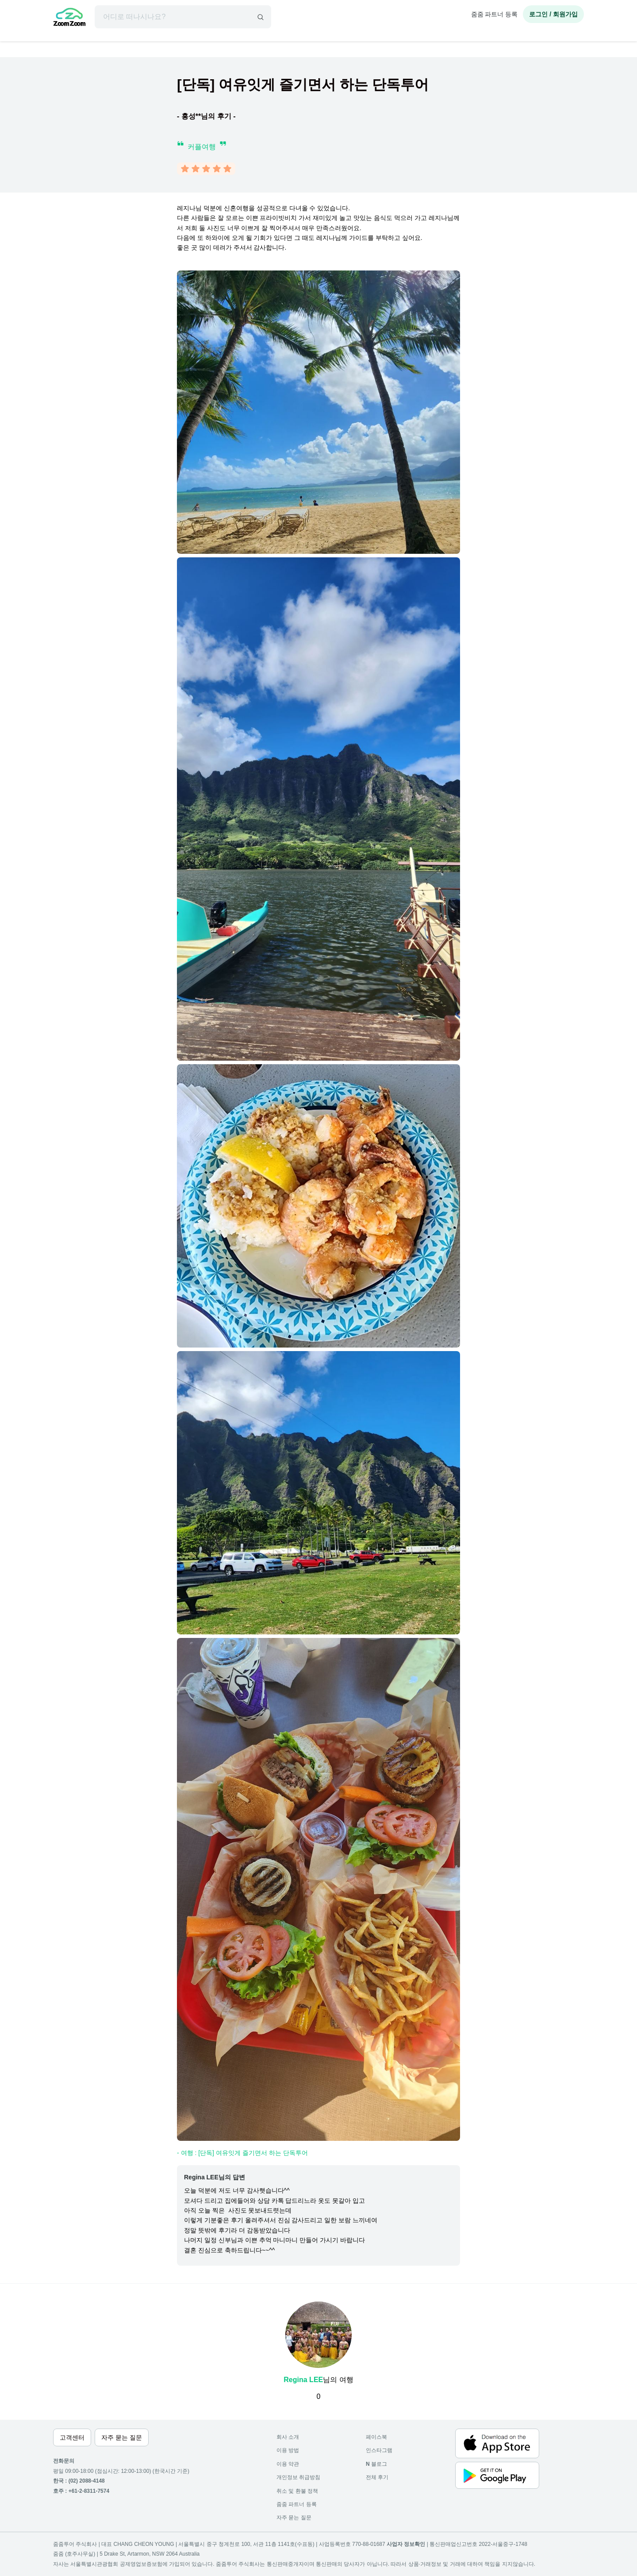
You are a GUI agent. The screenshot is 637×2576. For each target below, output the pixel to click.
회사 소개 (287, 2437)
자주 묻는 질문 (293, 2517)
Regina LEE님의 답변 (214, 2177)
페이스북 (376, 2437)
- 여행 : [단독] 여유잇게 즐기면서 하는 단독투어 (242, 2152)
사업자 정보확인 (406, 2544)
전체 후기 (377, 2477)
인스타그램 (379, 2450)
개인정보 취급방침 (298, 2477)
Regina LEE (303, 2379)
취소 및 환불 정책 (297, 2491)
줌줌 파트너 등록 (494, 14)
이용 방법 (287, 2450)
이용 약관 (287, 2464)
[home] (69, 18)
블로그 (376, 2464)
